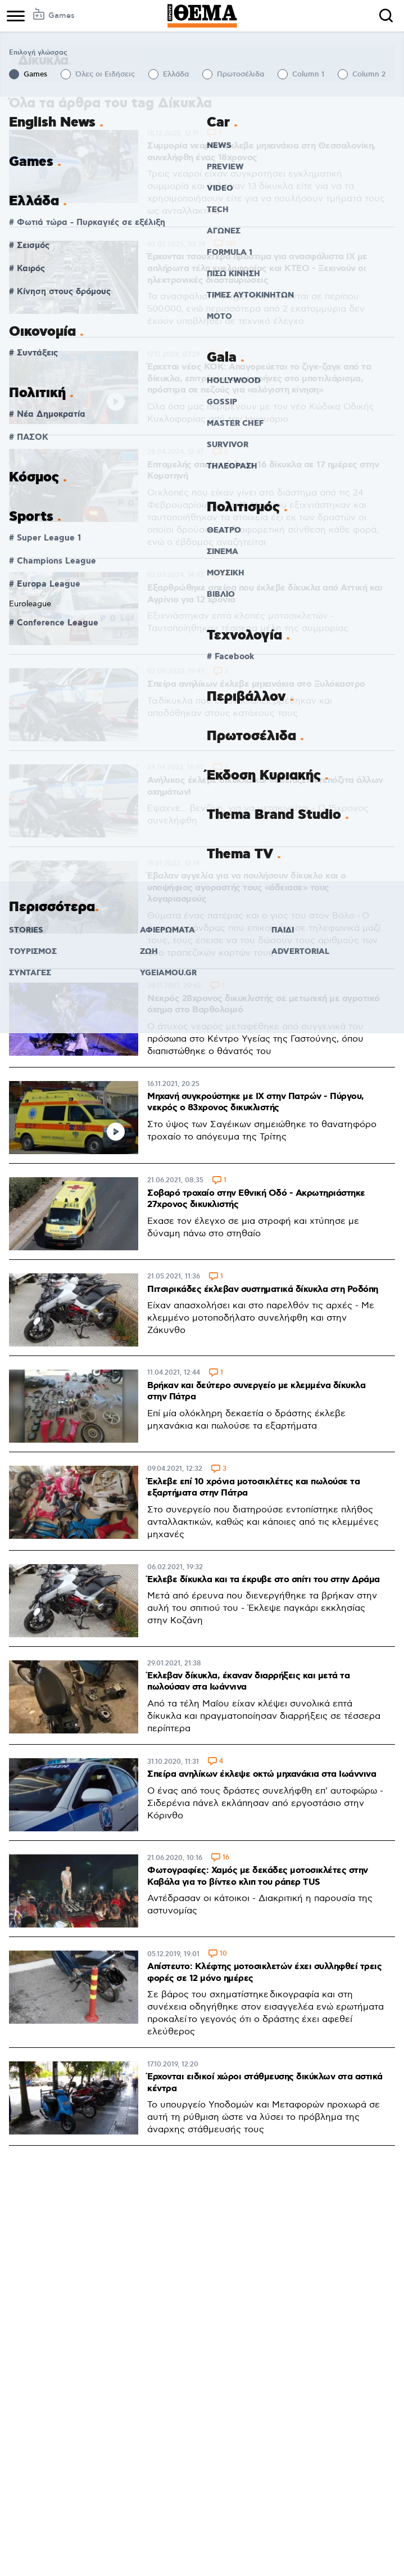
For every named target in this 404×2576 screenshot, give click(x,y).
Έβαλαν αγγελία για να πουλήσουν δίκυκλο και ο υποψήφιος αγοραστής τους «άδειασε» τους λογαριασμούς (246, 887)
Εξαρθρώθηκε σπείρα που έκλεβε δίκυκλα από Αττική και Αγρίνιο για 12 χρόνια (264, 594)
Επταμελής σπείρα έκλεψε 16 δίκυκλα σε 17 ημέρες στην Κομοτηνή (263, 471)
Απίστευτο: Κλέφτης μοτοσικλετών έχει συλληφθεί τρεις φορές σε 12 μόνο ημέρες (264, 1972)
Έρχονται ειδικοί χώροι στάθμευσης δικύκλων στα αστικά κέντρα (265, 2083)
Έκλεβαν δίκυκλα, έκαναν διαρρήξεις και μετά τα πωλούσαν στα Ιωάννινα (248, 1682)
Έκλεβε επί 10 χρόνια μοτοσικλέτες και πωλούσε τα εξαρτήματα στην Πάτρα (253, 1487)
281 (225, 354)
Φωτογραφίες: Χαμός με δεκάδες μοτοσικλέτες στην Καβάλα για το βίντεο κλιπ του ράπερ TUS (257, 1876)
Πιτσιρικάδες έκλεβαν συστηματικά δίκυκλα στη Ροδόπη (262, 1289)
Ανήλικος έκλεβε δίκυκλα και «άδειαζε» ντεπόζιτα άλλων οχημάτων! (265, 786)
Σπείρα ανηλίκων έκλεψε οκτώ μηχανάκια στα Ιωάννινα (261, 1774)
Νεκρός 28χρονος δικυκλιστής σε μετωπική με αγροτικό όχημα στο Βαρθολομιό (263, 1004)
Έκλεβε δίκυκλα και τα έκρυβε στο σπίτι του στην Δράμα (263, 1580)
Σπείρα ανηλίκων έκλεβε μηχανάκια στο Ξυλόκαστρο (256, 684)
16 (226, 1858)
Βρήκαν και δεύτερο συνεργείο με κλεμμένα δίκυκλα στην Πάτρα (256, 1391)
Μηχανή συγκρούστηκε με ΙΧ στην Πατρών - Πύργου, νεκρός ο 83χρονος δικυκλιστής (255, 1102)
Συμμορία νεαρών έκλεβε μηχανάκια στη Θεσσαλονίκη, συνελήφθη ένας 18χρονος (261, 152)
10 (223, 1954)
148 (231, 244)
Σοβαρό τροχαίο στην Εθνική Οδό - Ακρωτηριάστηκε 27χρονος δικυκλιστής (256, 1199)
